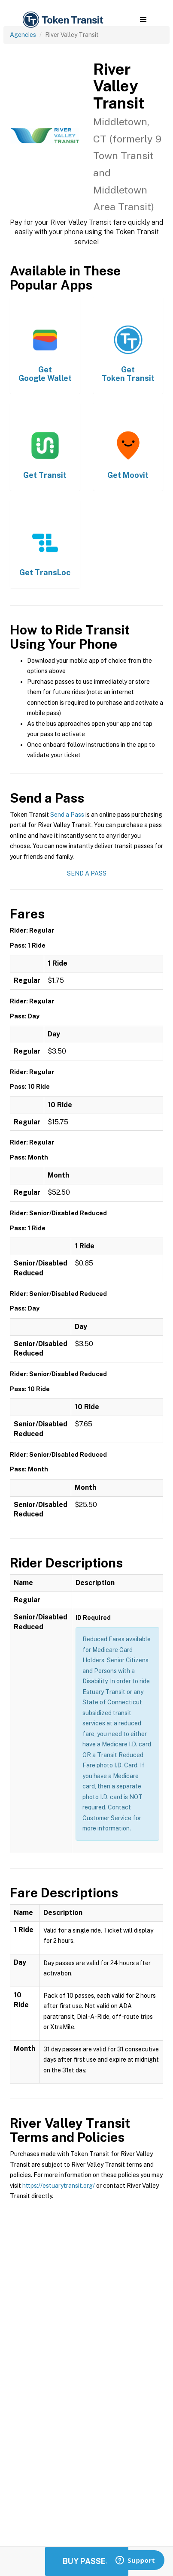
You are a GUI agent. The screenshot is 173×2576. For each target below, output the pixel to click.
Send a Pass (67, 814)
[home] (62, 20)
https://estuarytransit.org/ (58, 2185)
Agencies (23, 34)
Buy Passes (87, 2561)
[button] (143, 20)
